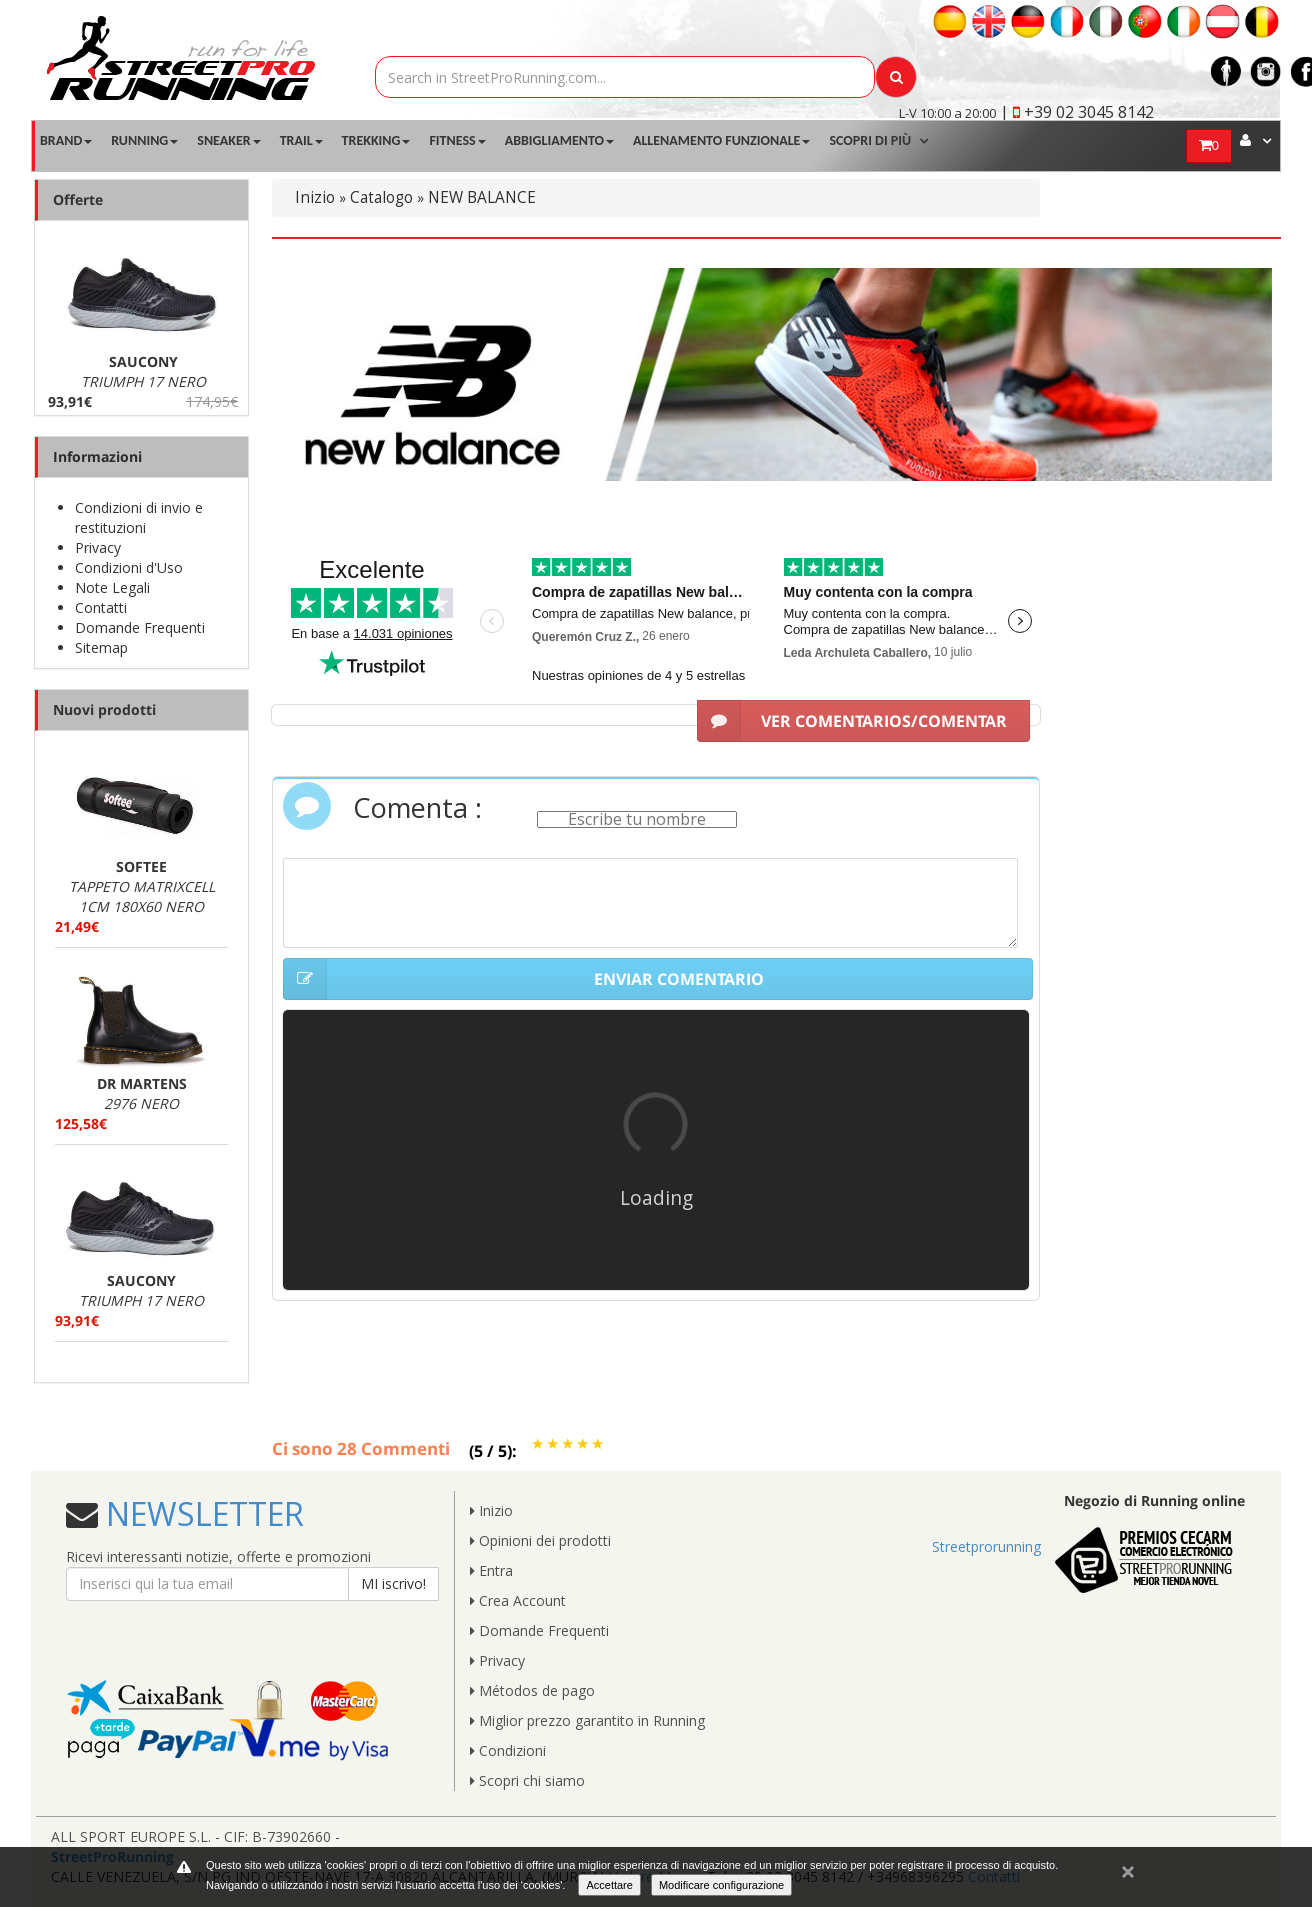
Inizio (315, 197)
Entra (491, 1570)
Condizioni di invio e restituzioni (139, 517)
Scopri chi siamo (527, 1780)
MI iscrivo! (393, 1583)
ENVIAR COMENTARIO (523, 979)
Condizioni (508, 1750)
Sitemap (101, 647)
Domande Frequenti (140, 627)
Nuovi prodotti (104, 709)
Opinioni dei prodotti (540, 1540)
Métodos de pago (532, 1690)
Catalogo (381, 197)
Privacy (98, 547)
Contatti (101, 607)
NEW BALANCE (482, 197)
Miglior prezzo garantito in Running (587, 1720)
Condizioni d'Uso (129, 567)
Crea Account (518, 1600)
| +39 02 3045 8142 (1077, 112)
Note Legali (112, 587)
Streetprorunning (986, 1546)
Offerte (78, 199)
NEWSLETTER (201, 1513)
